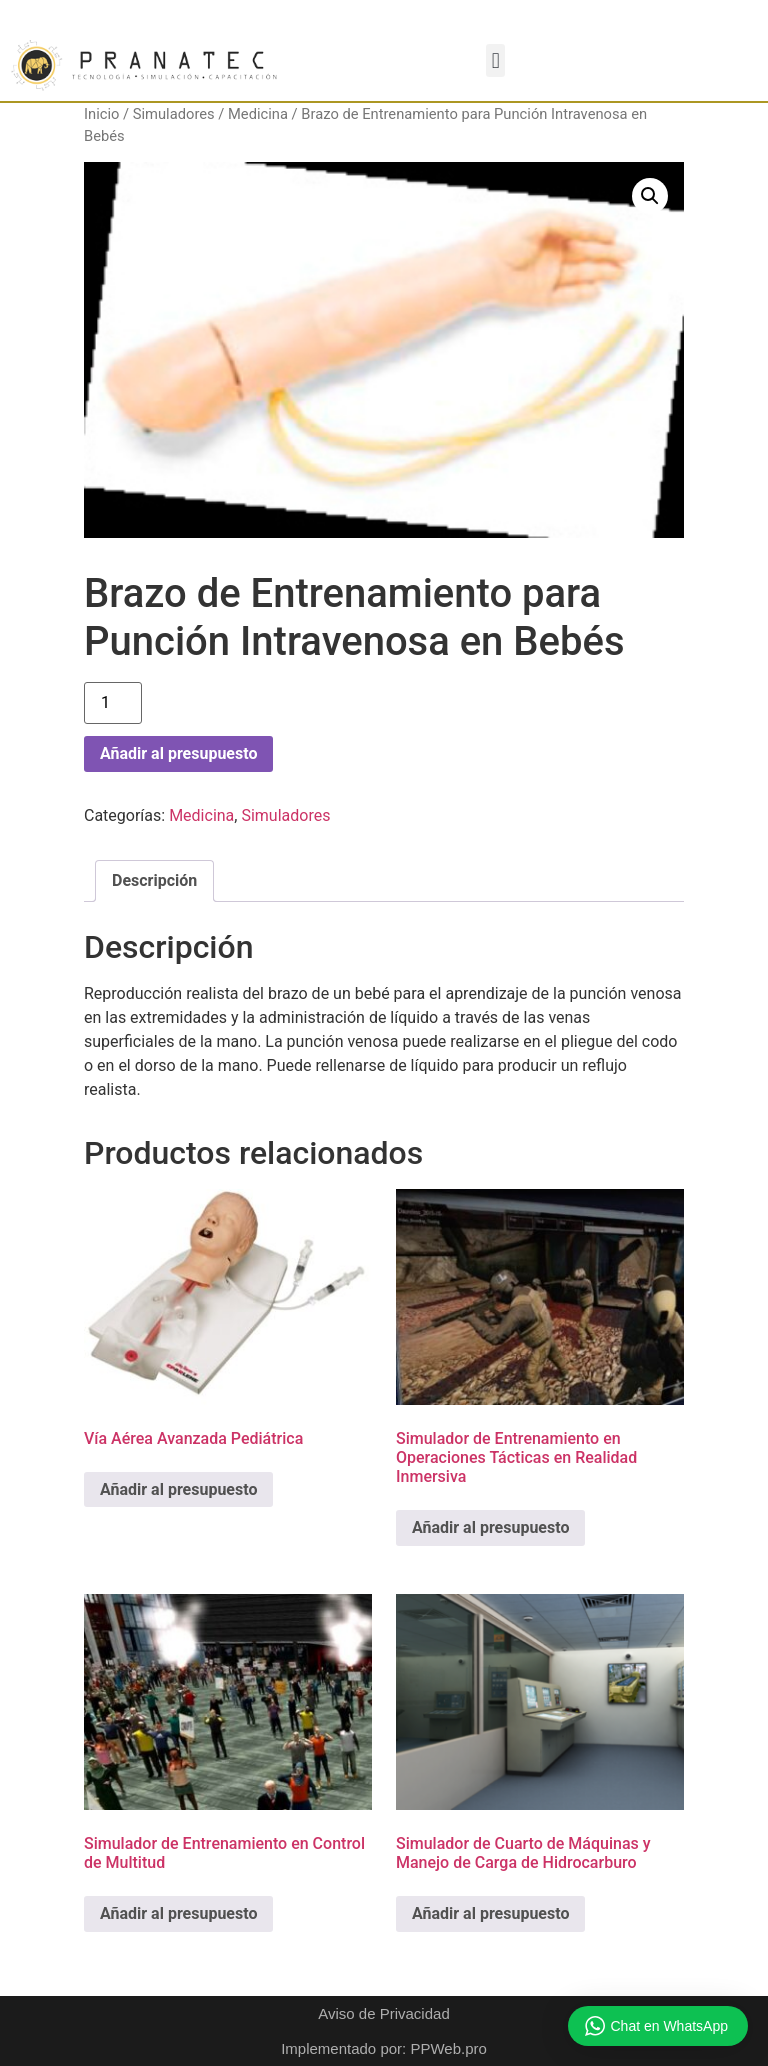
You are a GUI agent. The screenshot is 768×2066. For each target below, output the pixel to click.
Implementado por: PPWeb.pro (384, 2048)
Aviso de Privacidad (383, 2013)
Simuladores (174, 114)
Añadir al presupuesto (178, 753)
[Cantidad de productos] (113, 703)
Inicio (101, 114)
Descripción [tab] (154, 880)
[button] (495, 60)
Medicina (258, 114)
